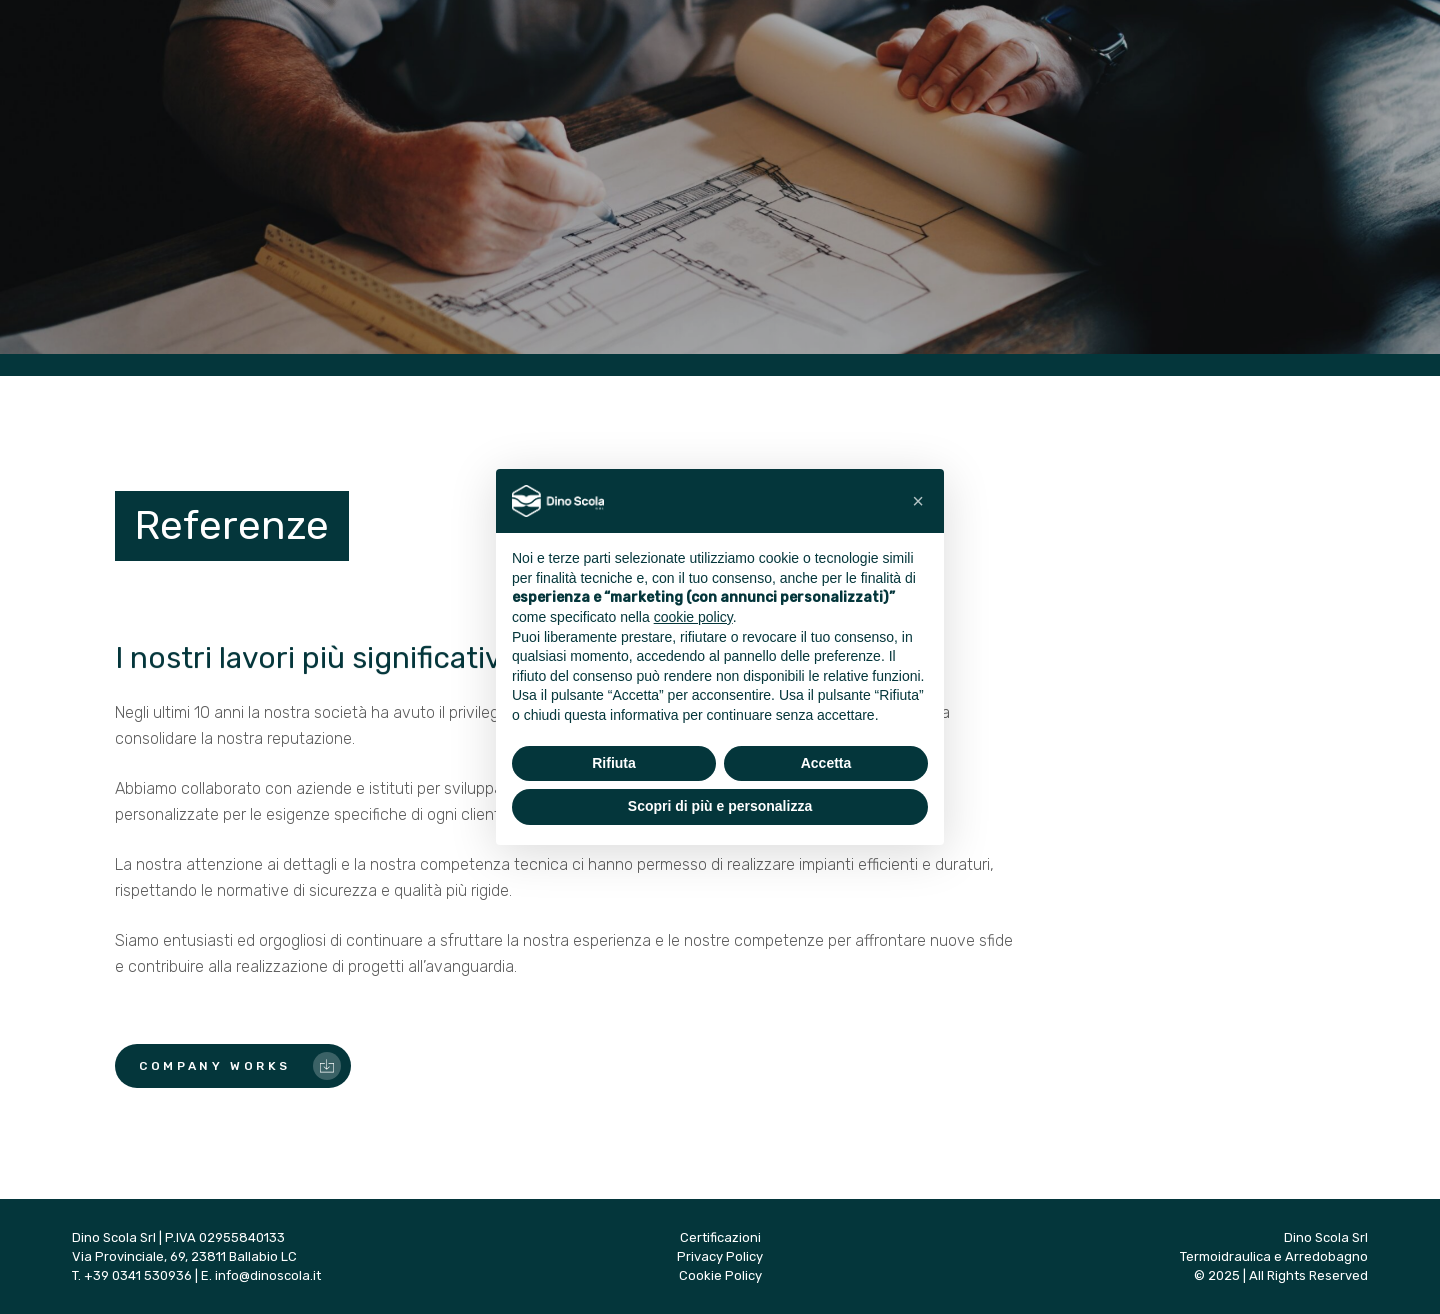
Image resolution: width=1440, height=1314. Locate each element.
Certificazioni (720, 1237)
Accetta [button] (826, 763)
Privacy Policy (720, 1256)
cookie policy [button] (693, 617)
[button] (918, 501)
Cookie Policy (720, 1275)
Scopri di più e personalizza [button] (720, 806)
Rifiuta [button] (614, 763)
